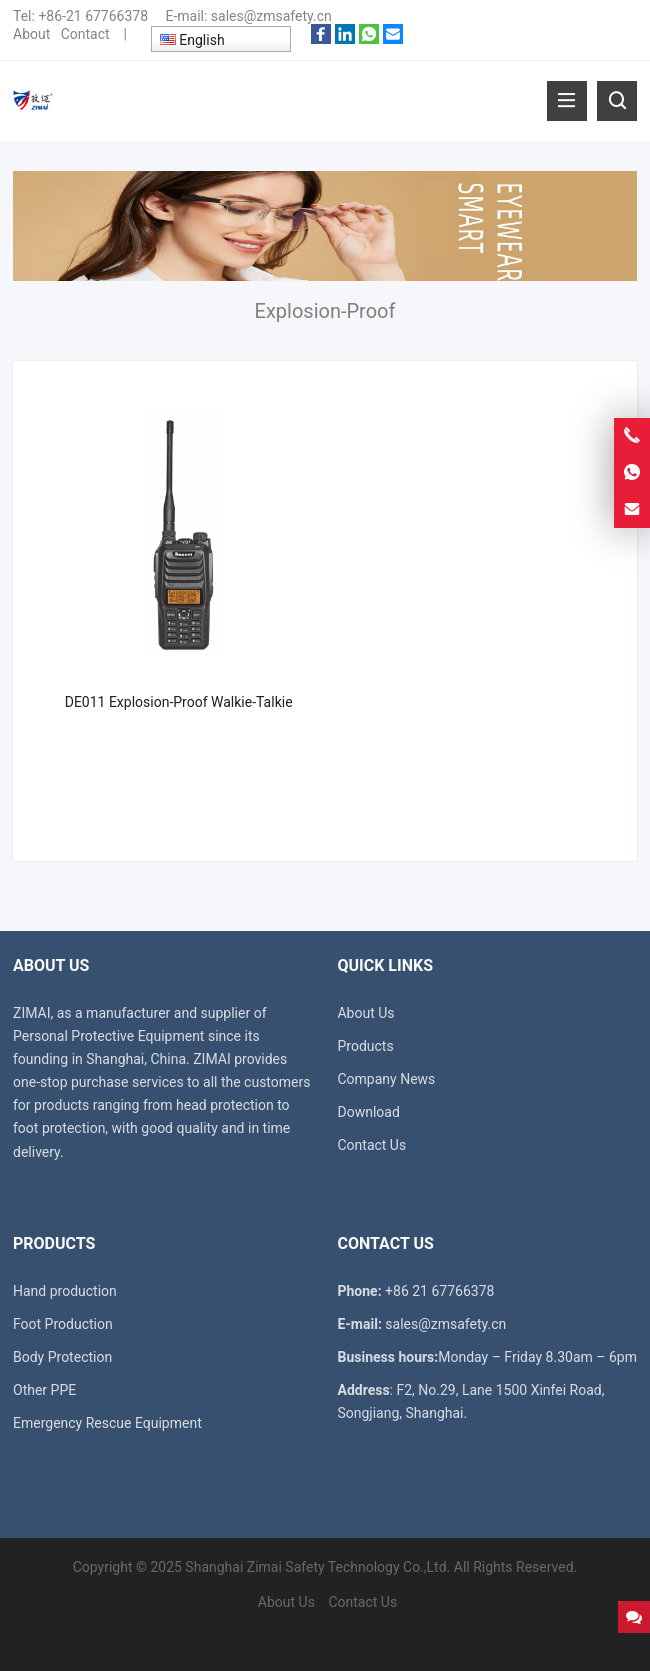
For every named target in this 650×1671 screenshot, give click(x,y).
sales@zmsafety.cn (271, 16)
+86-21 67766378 (93, 16)
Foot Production (63, 1324)
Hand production (65, 1291)
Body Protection (62, 1357)
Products (365, 1046)
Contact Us (371, 1145)
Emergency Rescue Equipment (107, 1423)
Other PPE (44, 1390)
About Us (365, 1013)
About (31, 34)
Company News (386, 1079)
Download (368, 1112)
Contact (85, 34)
